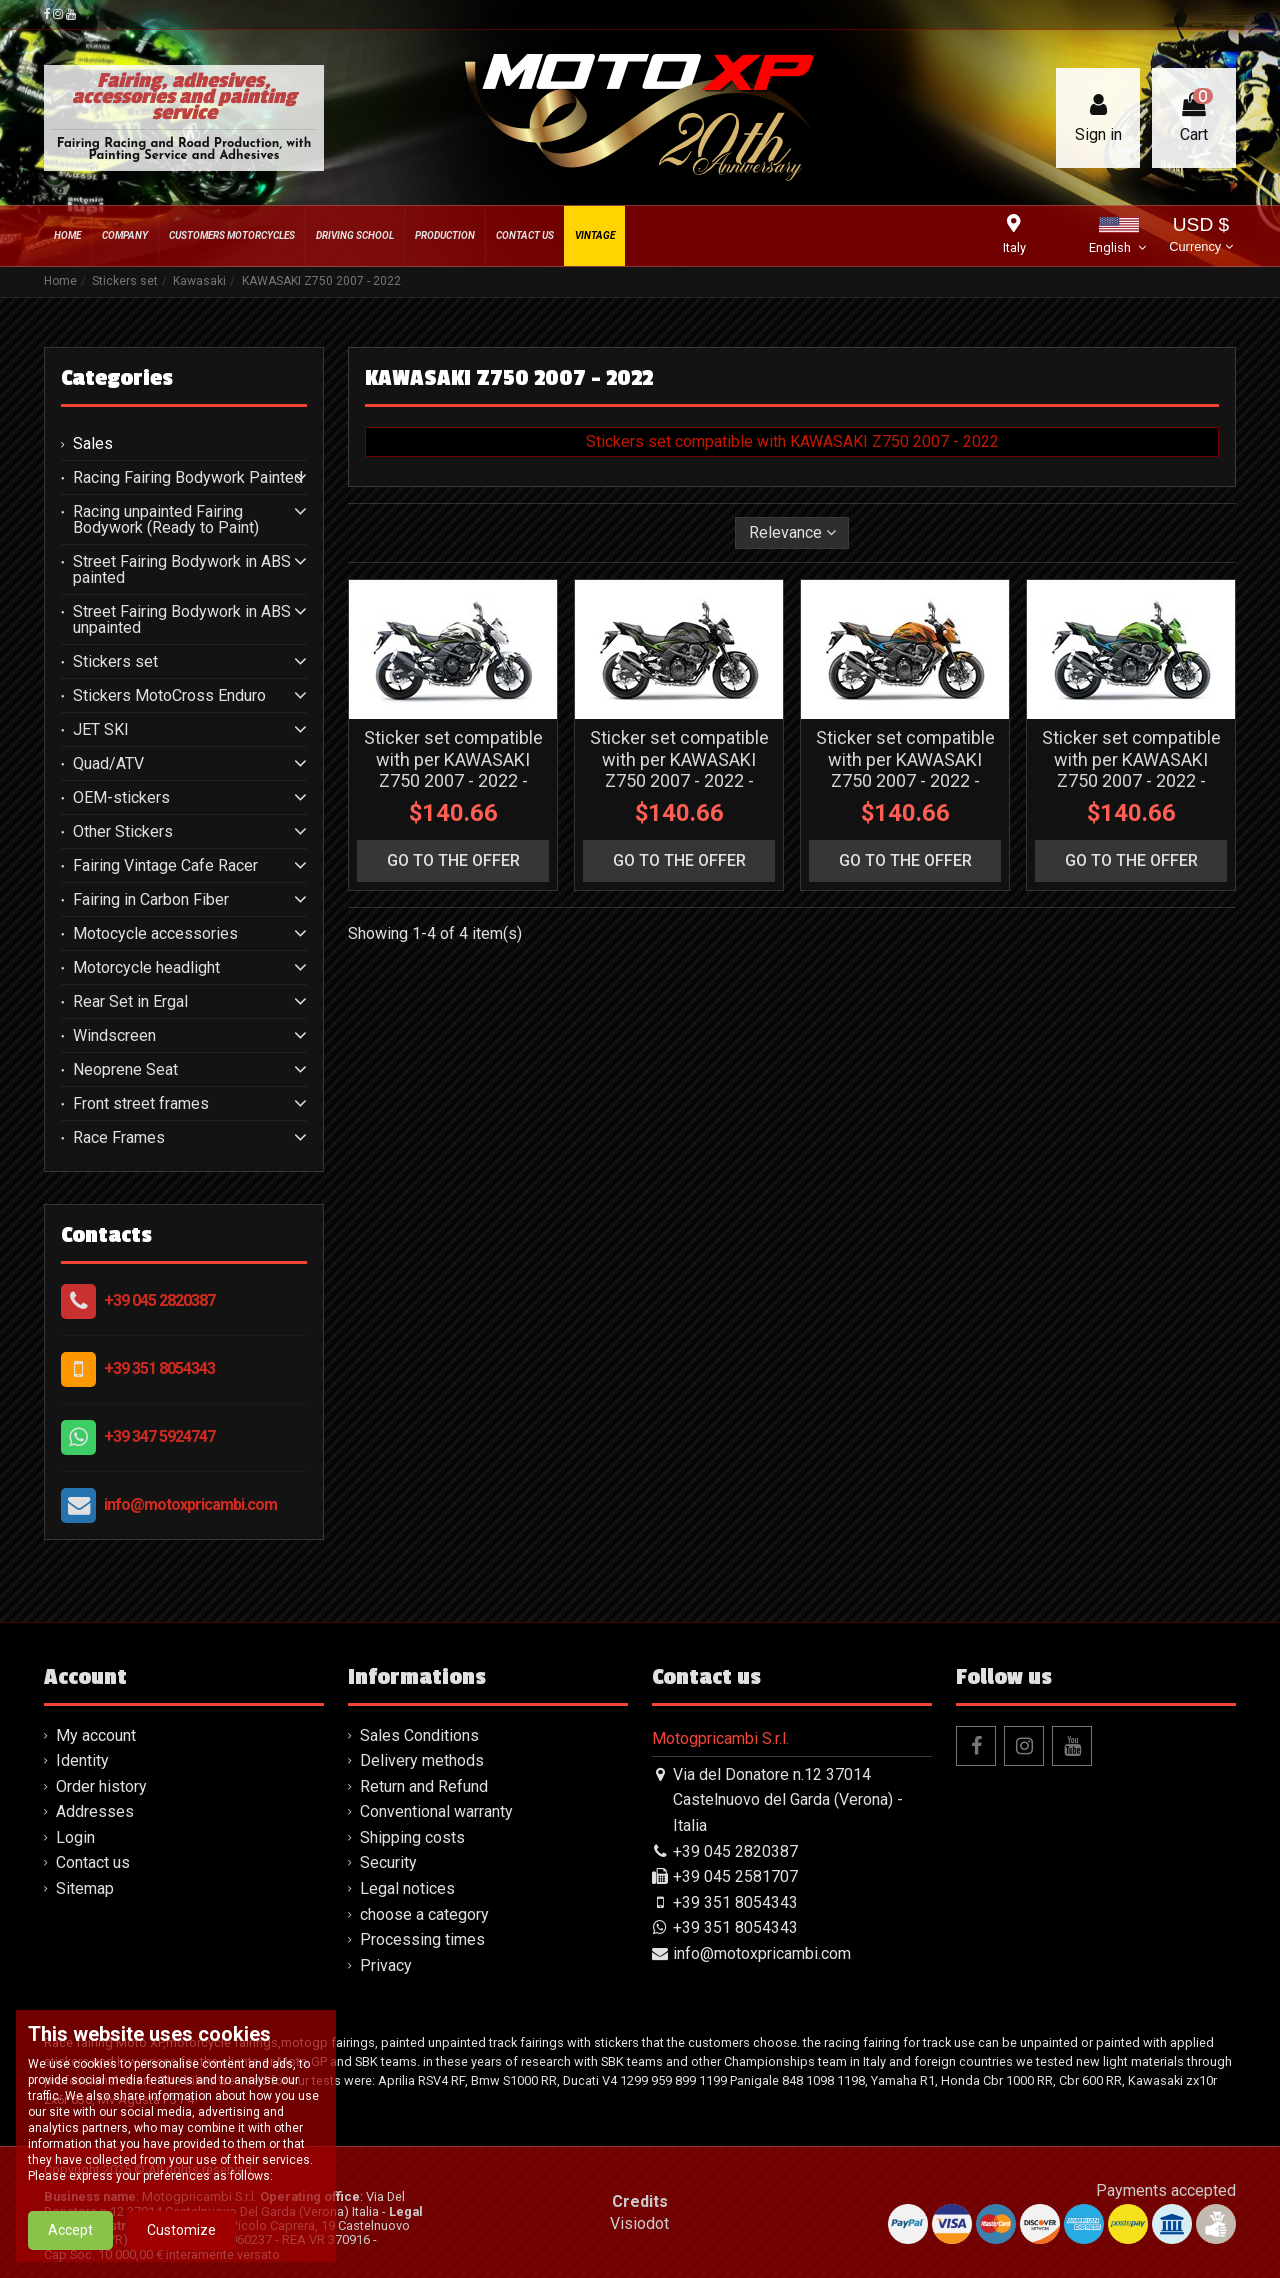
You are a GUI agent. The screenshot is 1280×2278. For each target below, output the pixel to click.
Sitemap (85, 1888)
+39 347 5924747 (159, 1436)
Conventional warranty (436, 1811)
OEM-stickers (121, 798)
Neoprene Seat (125, 1070)
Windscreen (114, 1036)
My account (96, 1735)
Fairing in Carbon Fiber (151, 900)
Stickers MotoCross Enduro (169, 696)
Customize (181, 2230)
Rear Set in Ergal (130, 1002)
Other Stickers (123, 832)
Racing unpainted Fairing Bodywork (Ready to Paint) (166, 520)
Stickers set (115, 662)
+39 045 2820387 (159, 1300)
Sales (93, 444)
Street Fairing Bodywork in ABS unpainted (182, 620)
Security (388, 1862)
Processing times (422, 1939)
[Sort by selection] (792, 533)
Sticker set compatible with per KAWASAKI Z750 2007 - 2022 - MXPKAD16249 (1131, 770)
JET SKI (101, 730)
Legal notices (407, 1888)
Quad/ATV (108, 764)
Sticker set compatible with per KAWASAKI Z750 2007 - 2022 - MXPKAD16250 (905, 770)
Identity (82, 1760)
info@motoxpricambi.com (190, 1504)
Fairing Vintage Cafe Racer (165, 866)
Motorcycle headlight (146, 968)
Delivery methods (422, 1760)
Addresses (95, 1811)
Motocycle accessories (155, 934)
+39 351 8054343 (159, 1368)
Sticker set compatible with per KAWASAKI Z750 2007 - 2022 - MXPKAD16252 (453, 770)
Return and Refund (424, 1786)
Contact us (93, 1862)
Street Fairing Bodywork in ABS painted (182, 570)
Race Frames (119, 1138)
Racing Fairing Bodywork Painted (188, 478)
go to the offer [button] (453, 860)
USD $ (1200, 236)
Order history (101, 1786)
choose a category (424, 1914)
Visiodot (639, 2223)
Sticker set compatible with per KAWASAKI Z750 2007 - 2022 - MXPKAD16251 (679, 770)
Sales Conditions (419, 1735)
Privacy (386, 1965)
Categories (117, 378)
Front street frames (141, 1104)
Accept (70, 2230)
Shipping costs (412, 1837)
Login (75, 1837)
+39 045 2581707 (735, 1876)
